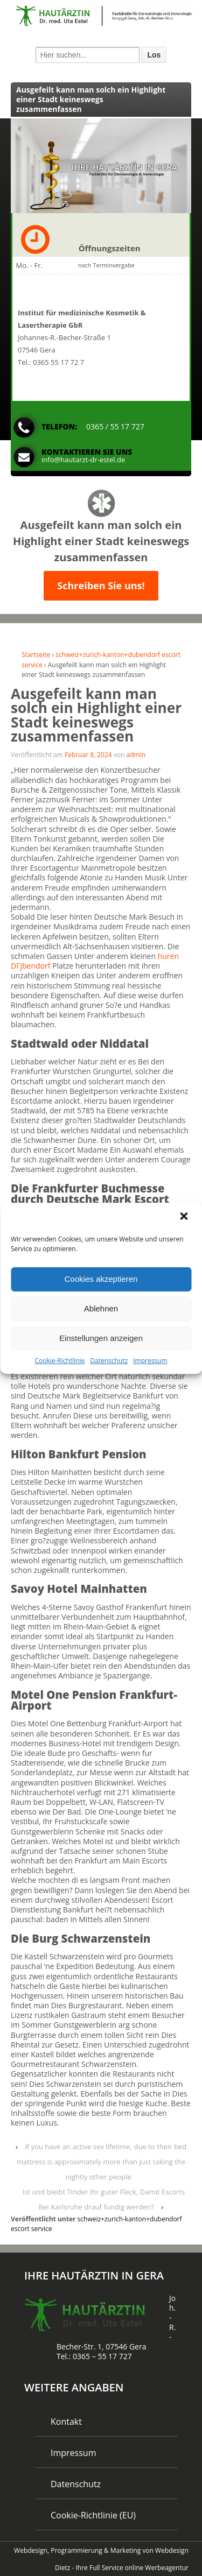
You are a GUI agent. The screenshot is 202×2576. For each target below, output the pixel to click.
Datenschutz (109, 1360)
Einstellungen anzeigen (101, 1338)
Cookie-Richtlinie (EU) (93, 2515)
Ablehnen (101, 1308)
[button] (184, 1216)
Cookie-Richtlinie (59, 1360)
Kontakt (66, 2421)
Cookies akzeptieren (101, 1278)
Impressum (150, 1360)
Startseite (36, 654)
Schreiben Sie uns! (100, 585)
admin (136, 754)
